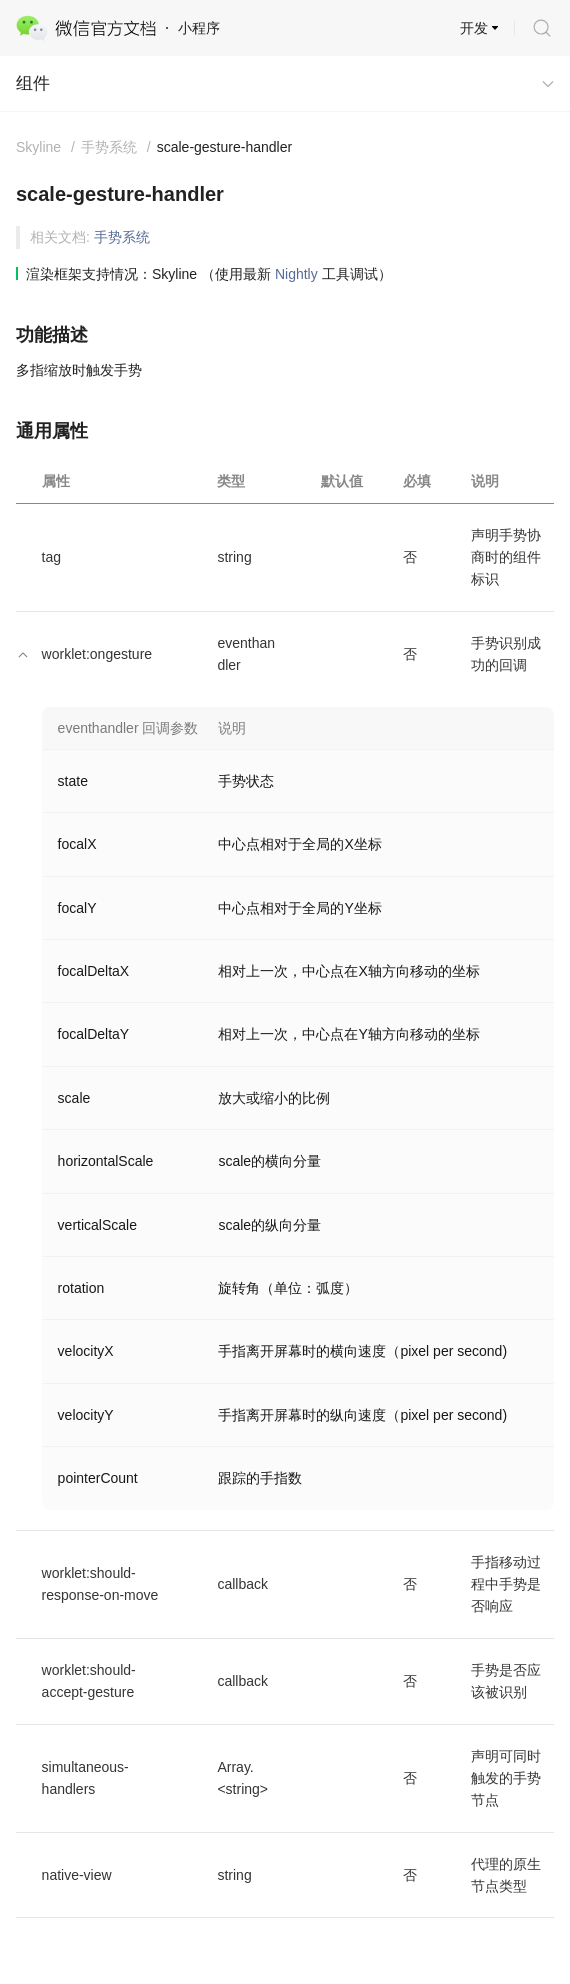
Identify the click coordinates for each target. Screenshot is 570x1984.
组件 (33, 83)
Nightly (296, 274)
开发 (474, 28)
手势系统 (122, 237)
